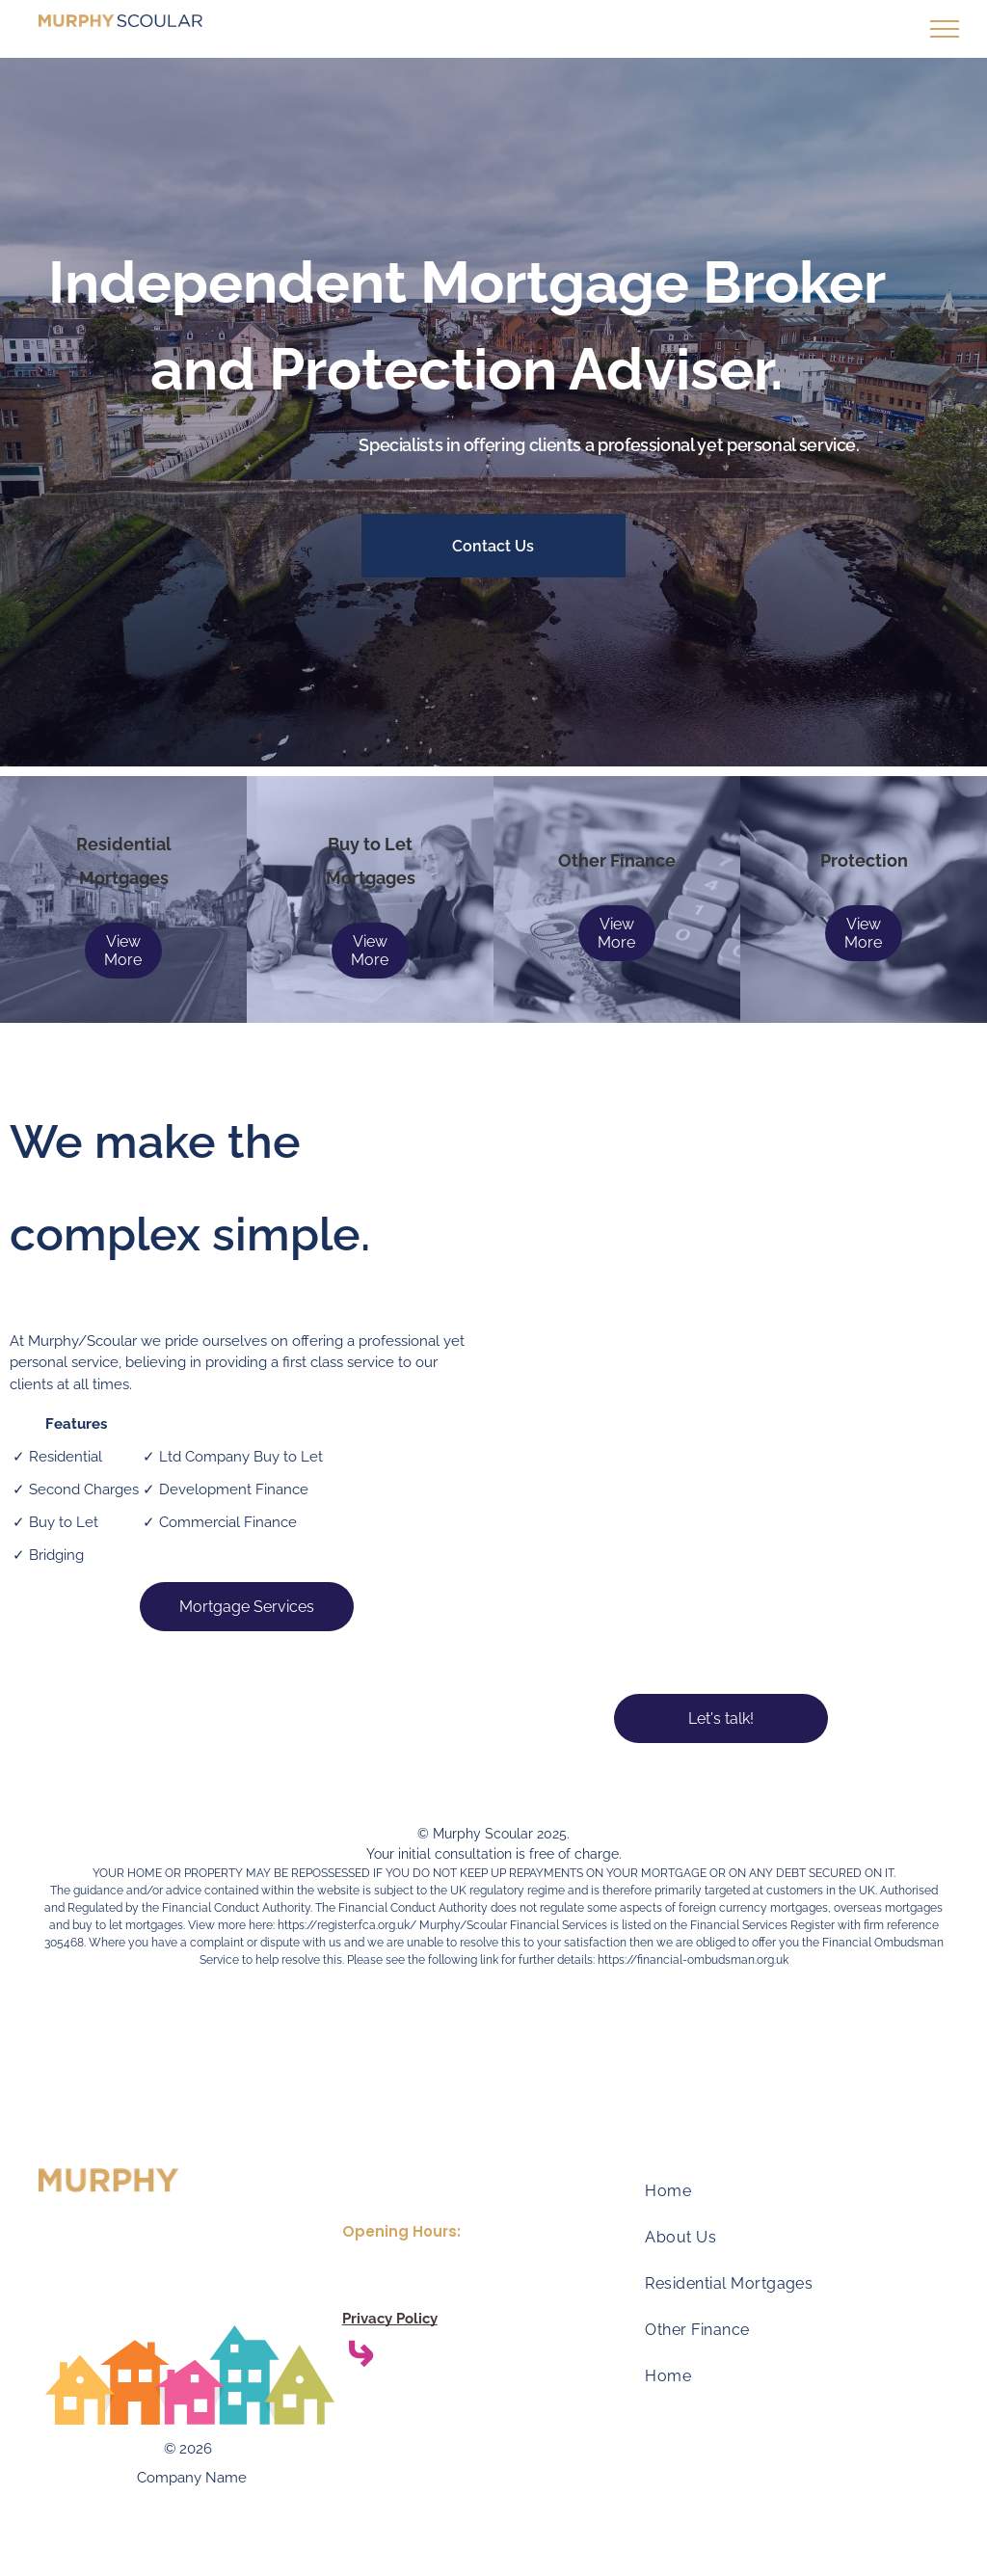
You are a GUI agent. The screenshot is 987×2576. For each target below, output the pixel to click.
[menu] (945, 29)
